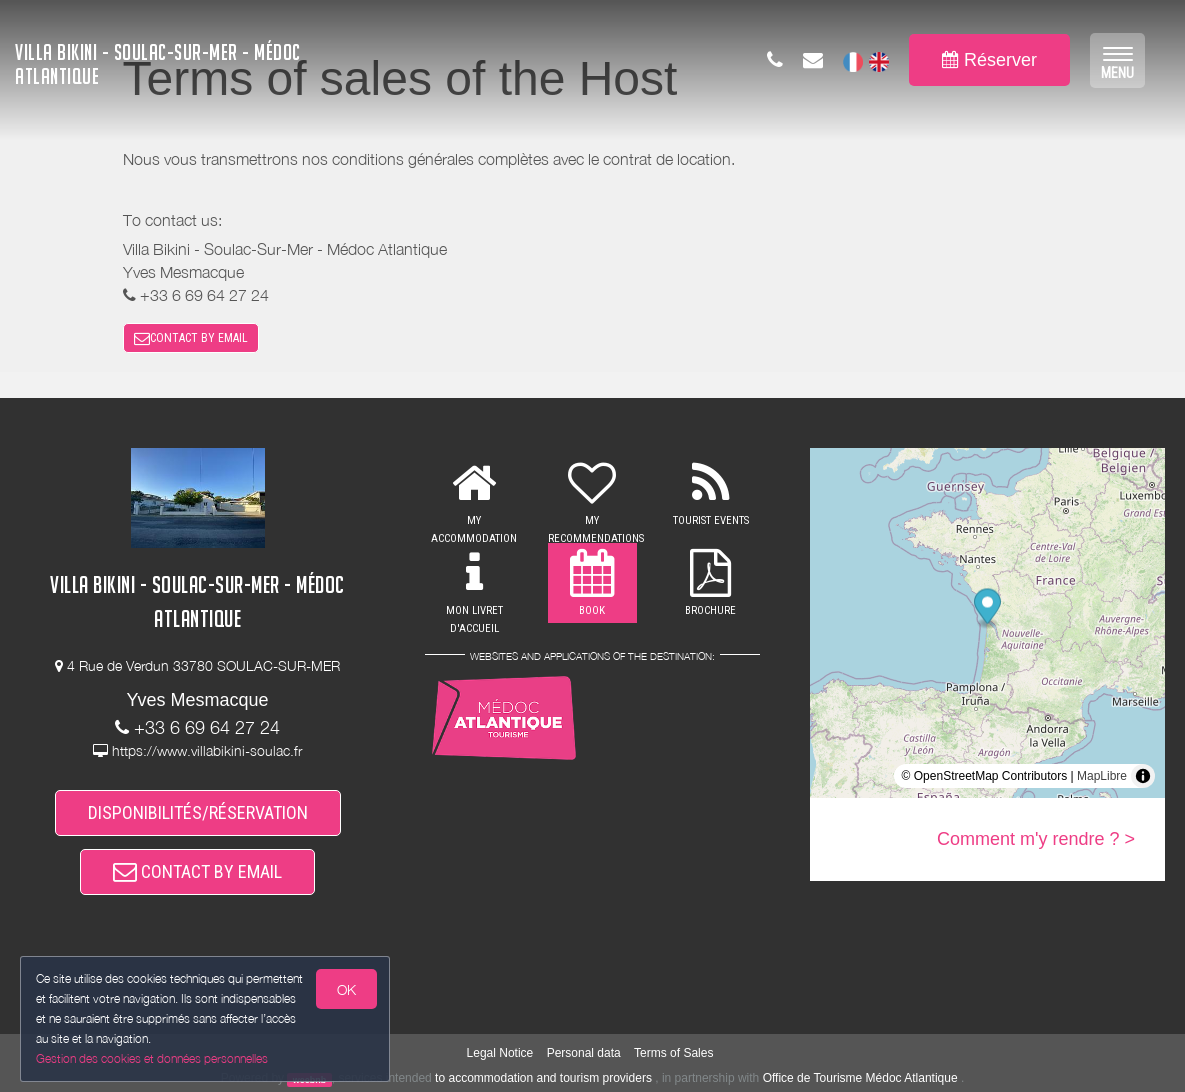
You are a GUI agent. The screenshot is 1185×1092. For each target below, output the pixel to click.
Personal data (584, 1053)
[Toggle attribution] (1143, 776)
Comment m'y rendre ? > (1036, 839)
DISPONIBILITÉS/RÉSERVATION (198, 812)
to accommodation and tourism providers (543, 1078)
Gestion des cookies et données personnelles (152, 1058)
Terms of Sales (673, 1053)
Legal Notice (500, 1053)
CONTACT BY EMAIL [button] (191, 338)
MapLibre (1102, 776)
